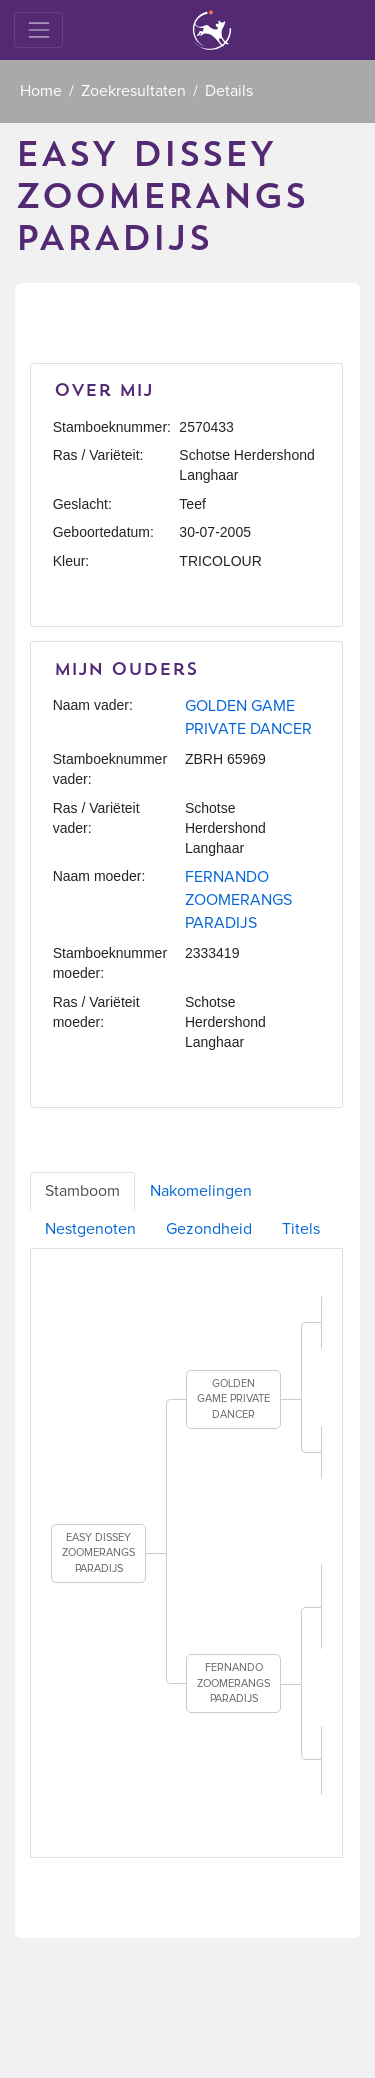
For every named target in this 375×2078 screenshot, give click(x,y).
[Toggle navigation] (38, 29)
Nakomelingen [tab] (201, 1191)
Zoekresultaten (133, 91)
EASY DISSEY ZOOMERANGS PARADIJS (98, 1553)
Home (41, 91)
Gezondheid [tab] (209, 1229)
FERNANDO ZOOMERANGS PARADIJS (238, 900)
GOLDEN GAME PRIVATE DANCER (233, 1399)
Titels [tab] (301, 1229)
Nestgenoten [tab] (90, 1229)
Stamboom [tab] (82, 1191)
